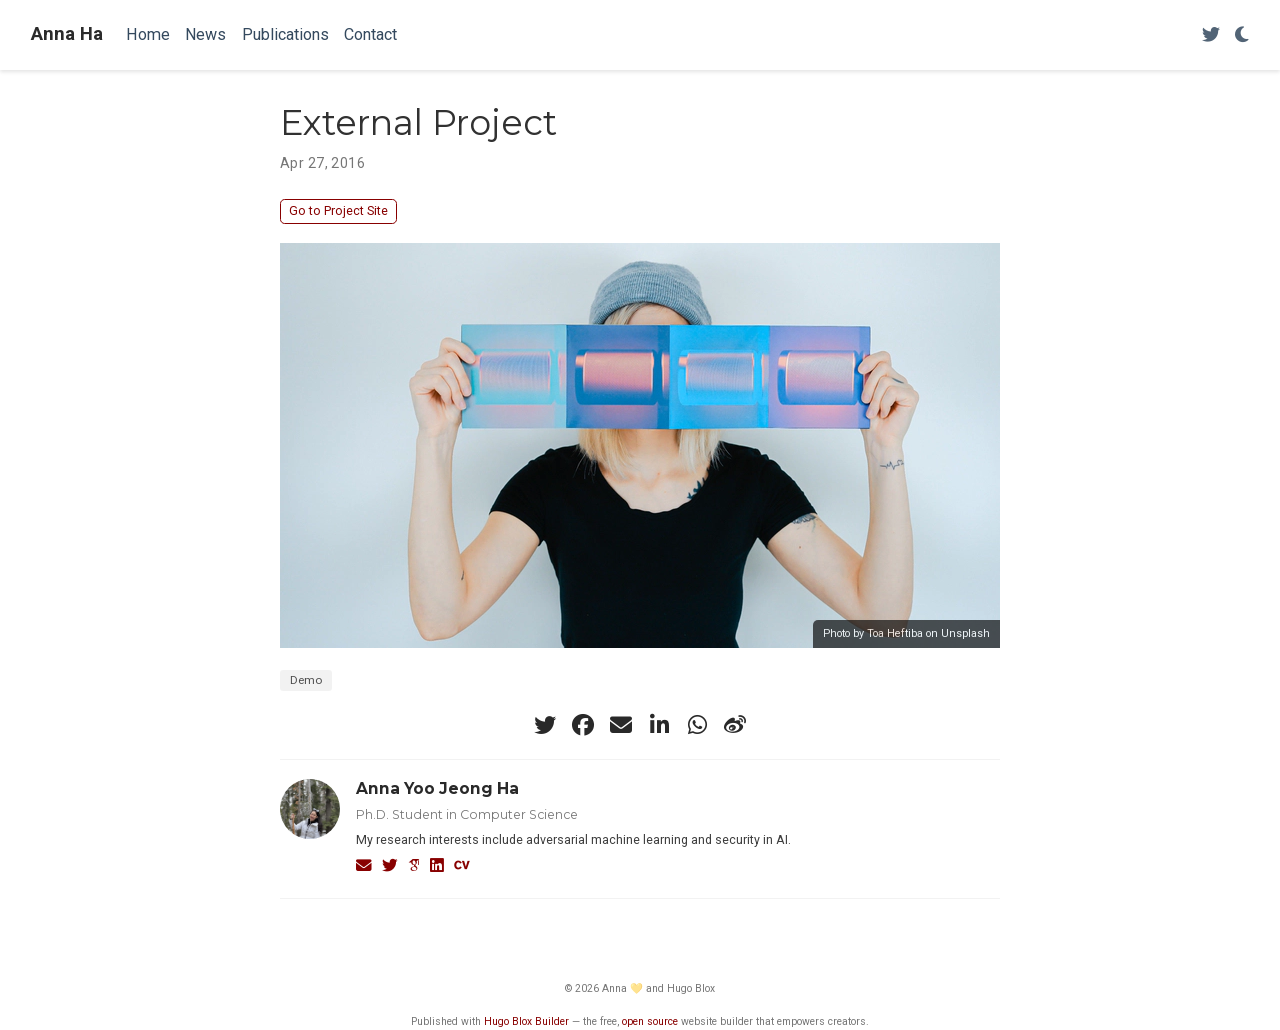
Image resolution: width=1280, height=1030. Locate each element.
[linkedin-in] (659, 725)
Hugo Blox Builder (526, 1021)
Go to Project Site (338, 210)
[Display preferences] (1242, 35)
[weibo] (735, 725)
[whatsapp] (697, 725)
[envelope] (621, 725)
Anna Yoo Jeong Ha (437, 788)
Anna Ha (67, 34)
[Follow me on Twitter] (1211, 35)
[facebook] (583, 725)
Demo (306, 680)
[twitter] (545, 725)
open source (650, 1021)
